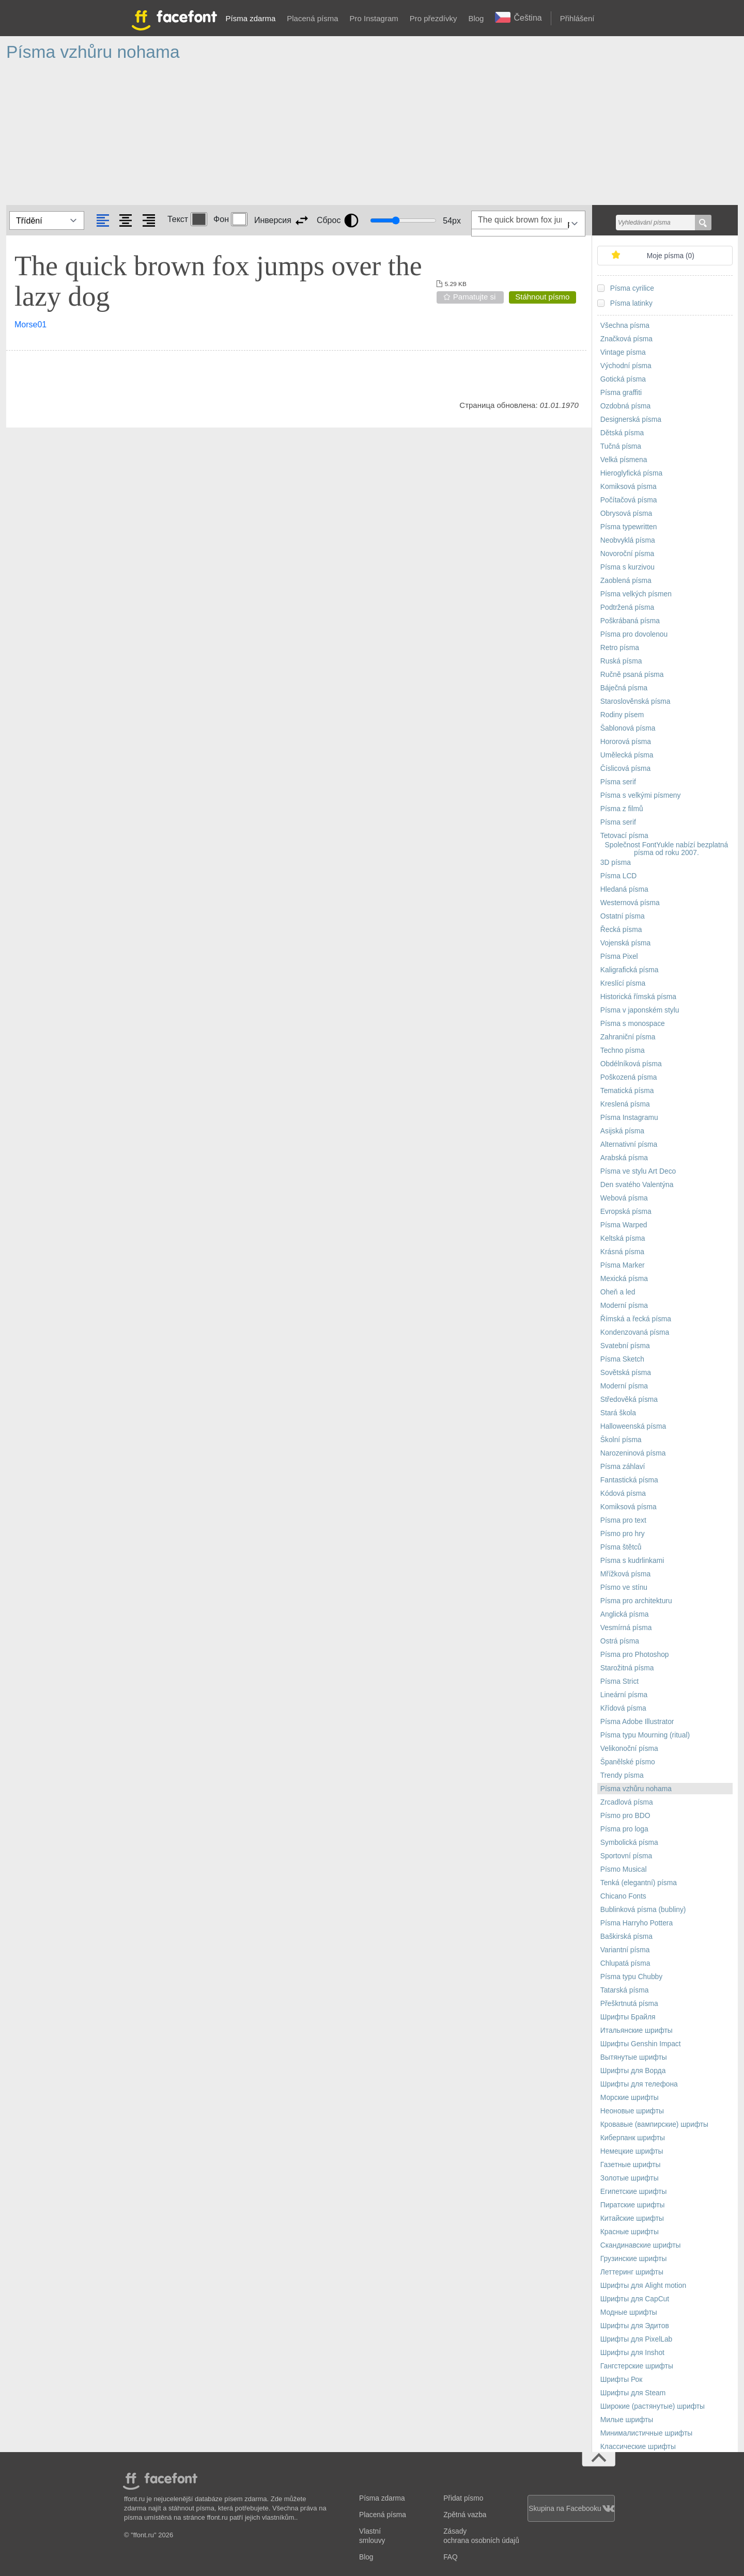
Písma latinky (631, 303)
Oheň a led (618, 1292)
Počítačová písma (628, 500)
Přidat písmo (463, 2498)
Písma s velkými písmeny (640, 795)
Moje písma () (670, 256)
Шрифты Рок (621, 2379)
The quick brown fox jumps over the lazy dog (218, 281)
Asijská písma (622, 1131)
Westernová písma (630, 903)
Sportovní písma (626, 1856)
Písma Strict (619, 1681)
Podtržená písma (627, 607)
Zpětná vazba (464, 2515)
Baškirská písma (626, 1936)
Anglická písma (624, 1614)
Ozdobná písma (625, 406)
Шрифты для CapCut (634, 2299)
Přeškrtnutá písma (629, 2004)
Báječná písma (623, 688)
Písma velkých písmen (636, 594)
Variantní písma (625, 1950)
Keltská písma (622, 1238)
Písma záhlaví (622, 1467)
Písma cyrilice (632, 288)
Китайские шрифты (632, 2218)
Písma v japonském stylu (639, 1010)
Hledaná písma (624, 889)
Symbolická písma (629, 1842)
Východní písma (626, 366)
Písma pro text (623, 1520)
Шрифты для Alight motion (643, 2285)
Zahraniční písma (628, 1037)
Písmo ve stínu (623, 1587)
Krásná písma (622, 1252)
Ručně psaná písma (632, 674)
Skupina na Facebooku (571, 2508)
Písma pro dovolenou (634, 634)
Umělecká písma (627, 755)
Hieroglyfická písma (631, 473)
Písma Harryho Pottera (636, 1923)
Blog (476, 18)
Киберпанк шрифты (632, 2138)
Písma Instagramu (629, 1117)
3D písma (615, 862)
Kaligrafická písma (629, 970)
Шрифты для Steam (632, 2393)
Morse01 (30, 324)
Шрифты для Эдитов (634, 2326)
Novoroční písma (627, 554)
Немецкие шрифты (631, 2151)
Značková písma (626, 339)
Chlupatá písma (625, 1963)
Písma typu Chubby (631, 1977)
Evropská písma (626, 1211)
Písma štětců (621, 1547)
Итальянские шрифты (636, 2030)
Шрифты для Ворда (633, 2071)
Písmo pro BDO (625, 1816)
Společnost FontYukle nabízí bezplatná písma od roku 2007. (667, 849)
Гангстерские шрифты (636, 2366)
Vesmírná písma (626, 1628)
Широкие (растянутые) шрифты (652, 2406)
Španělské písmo (627, 1762)
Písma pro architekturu (636, 1601)
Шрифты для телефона (639, 2084)
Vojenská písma (625, 943)
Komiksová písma (628, 487)
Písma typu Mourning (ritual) (645, 1735)
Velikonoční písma (629, 1748)
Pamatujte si (474, 296)
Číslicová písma (625, 768)
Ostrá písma (619, 1641)
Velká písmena (623, 460)
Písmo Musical (623, 1869)
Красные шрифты (629, 2232)
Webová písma (624, 1198)
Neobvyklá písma (627, 540)
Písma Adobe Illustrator (637, 1722)
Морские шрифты (629, 2097)
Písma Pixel (619, 956)
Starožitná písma (627, 1668)
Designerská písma (630, 419)
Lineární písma (623, 1695)
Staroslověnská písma (635, 701)
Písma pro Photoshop (634, 1654)
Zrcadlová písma (626, 1802)
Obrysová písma (626, 513)
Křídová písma (623, 1708)
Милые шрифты (626, 2420)
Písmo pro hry (622, 1534)
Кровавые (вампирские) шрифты (654, 2124)
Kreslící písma (622, 983)
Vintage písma (623, 352)
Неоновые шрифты (632, 2111)
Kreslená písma (625, 1104)
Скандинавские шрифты (640, 2245)
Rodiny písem (622, 715)
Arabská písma (624, 1158)
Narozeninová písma (633, 1453)
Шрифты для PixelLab (636, 2339)
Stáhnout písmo (542, 296)
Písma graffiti (621, 393)
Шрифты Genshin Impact (640, 2044)
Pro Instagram (374, 18)
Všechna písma (624, 325)
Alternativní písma (628, 1144)
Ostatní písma (622, 916)
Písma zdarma (251, 18)
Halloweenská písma (633, 1426)
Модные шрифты (628, 2312)
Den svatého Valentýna (637, 1185)
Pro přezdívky (433, 18)
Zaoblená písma (626, 580)
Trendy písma (622, 1775)
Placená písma (312, 18)
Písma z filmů (621, 809)
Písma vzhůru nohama (636, 1789)
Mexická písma (624, 1279)
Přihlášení (577, 18)
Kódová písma (623, 1493)
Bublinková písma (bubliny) (643, 1910)
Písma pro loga (624, 1829)
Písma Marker (622, 1265)
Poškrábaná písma (630, 621)
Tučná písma (620, 446)
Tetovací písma (624, 836)
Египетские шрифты (633, 2191)
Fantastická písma (629, 1480)
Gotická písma (623, 379)
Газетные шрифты (630, 2165)
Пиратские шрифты (632, 2205)
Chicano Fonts (623, 1896)
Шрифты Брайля (628, 2017)
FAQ (450, 2557)
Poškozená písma (628, 1077)
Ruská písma (621, 661)
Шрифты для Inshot (632, 2353)
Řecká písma (621, 930)
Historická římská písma (638, 997)
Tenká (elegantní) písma (638, 1883)
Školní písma (621, 1440)
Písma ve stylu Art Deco (638, 1171)
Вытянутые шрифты (633, 2057)
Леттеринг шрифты (631, 2272)
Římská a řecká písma (635, 1319)
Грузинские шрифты (633, 2259)
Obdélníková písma (631, 1064)
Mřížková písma (625, 1574)
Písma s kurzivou (627, 567)
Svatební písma (625, 1346)
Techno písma (622, 1050)
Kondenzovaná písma (634, 1332)
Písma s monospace (632, 1024)
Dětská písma (622, 433)
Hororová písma (625, 742)
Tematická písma (627, 1091)
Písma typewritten (628, 527)
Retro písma (619, 648)
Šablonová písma (628, 728)
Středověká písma (629, 1399)
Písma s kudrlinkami (632, 1560)
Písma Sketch (622, 1359)
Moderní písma (624, 1305)
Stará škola (618, 1413)
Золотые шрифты (629, 2178)
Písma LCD (618, 876)
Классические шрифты (638, 2447)
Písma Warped (623, 1225)
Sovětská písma (625, 1373)
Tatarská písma (624, 1990)
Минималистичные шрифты (646, 2433)
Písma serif (618, 782)
